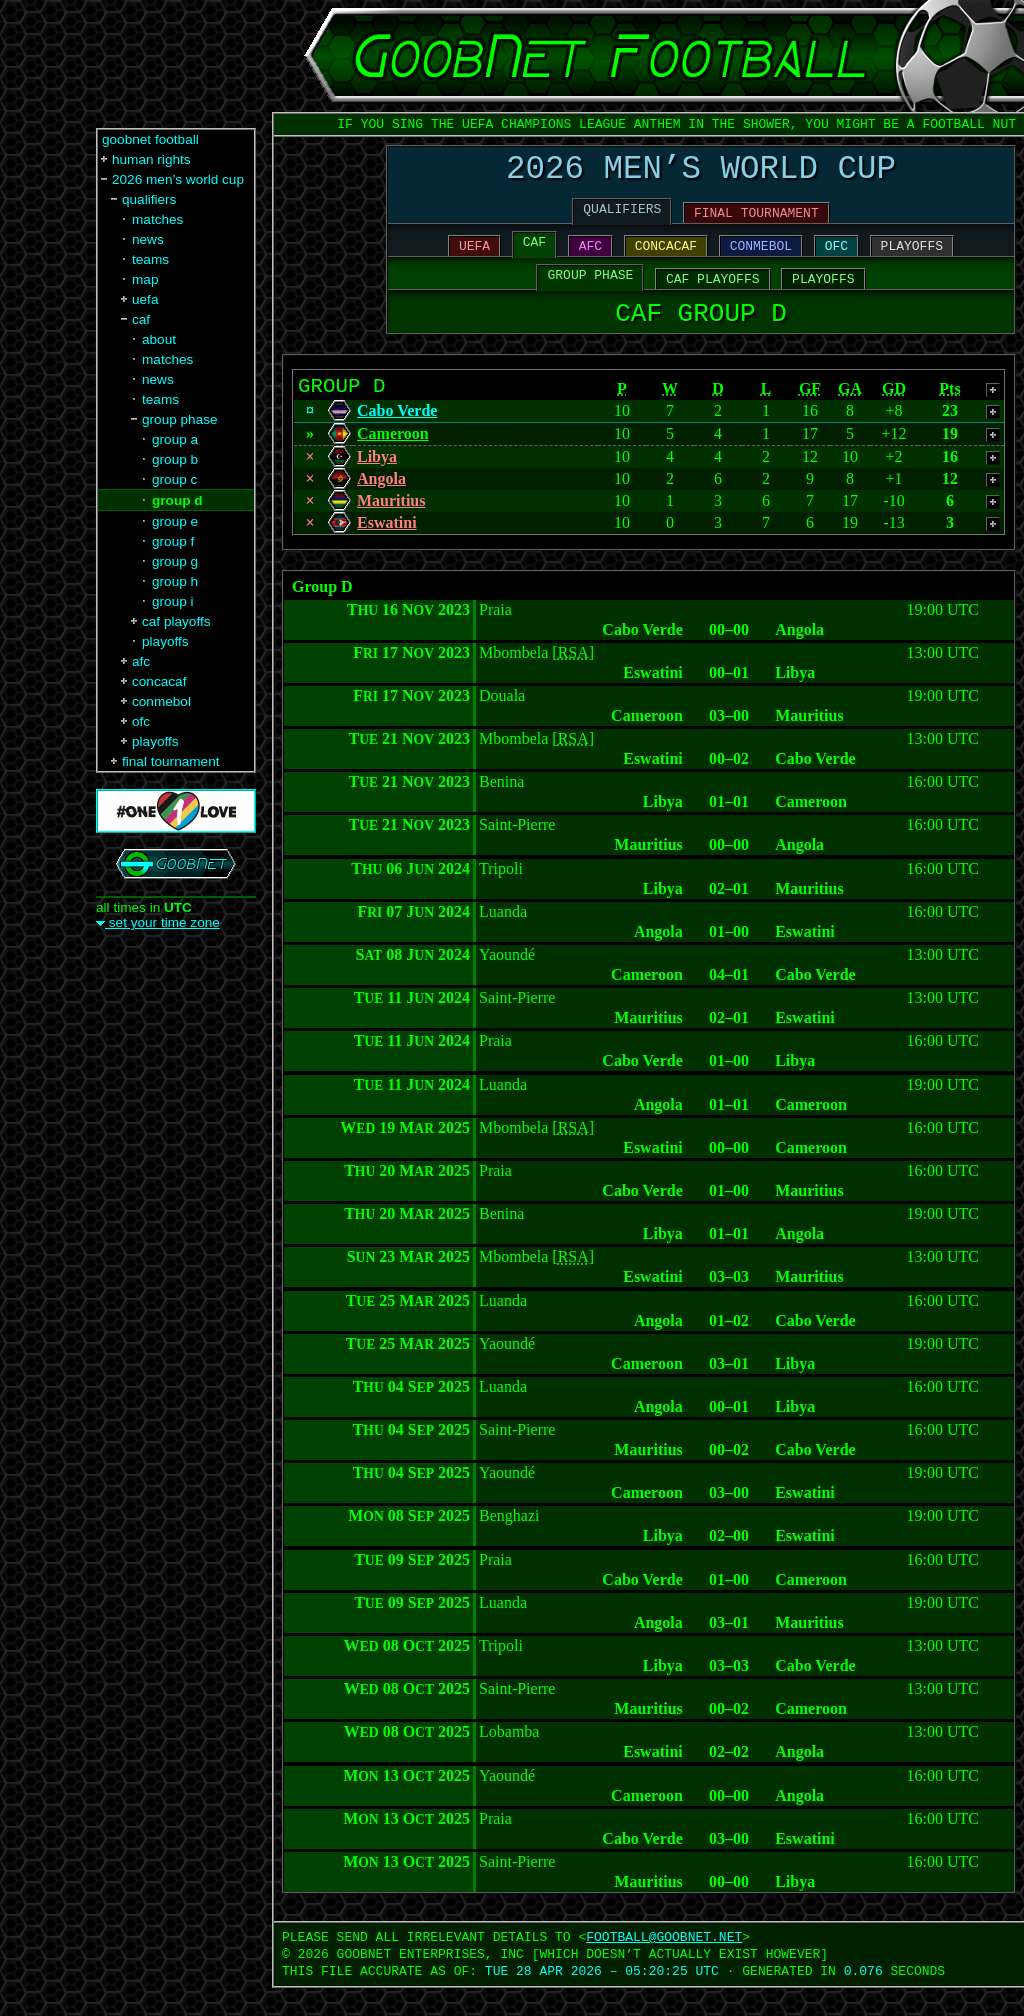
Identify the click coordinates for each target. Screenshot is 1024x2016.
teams (150, 259)
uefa (145, 299)
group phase (180, 419)
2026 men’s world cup (178, 179)
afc (141, 661)
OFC (836, 259)
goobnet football (150, 139)
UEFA (474, 259)
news (148, 239)
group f (173, 541)
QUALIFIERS (622, 219)
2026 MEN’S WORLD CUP (701, 173)
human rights (151, 159)
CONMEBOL (761, 259)
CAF (534, 255)
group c (174, 479)
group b (175, 459)
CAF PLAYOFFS (713, 295)
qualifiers (149, 199)
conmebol (161, 701)
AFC (590, 259)
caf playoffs (176, 621)
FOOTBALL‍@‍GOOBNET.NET (664, 1965)
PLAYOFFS (912, 259)
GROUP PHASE (591, 291)
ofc (141, 721)
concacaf (159, 681)
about (159, 339)
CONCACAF (666, 259)
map (145, 279)
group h (175, 581)
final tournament (170, 761)
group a (175, 439)
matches (157, 219)
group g (175, 561)
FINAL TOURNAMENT (756, 223)
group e (175, 521)
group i (173, 601)
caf (141, 319)
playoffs (165, 641)
